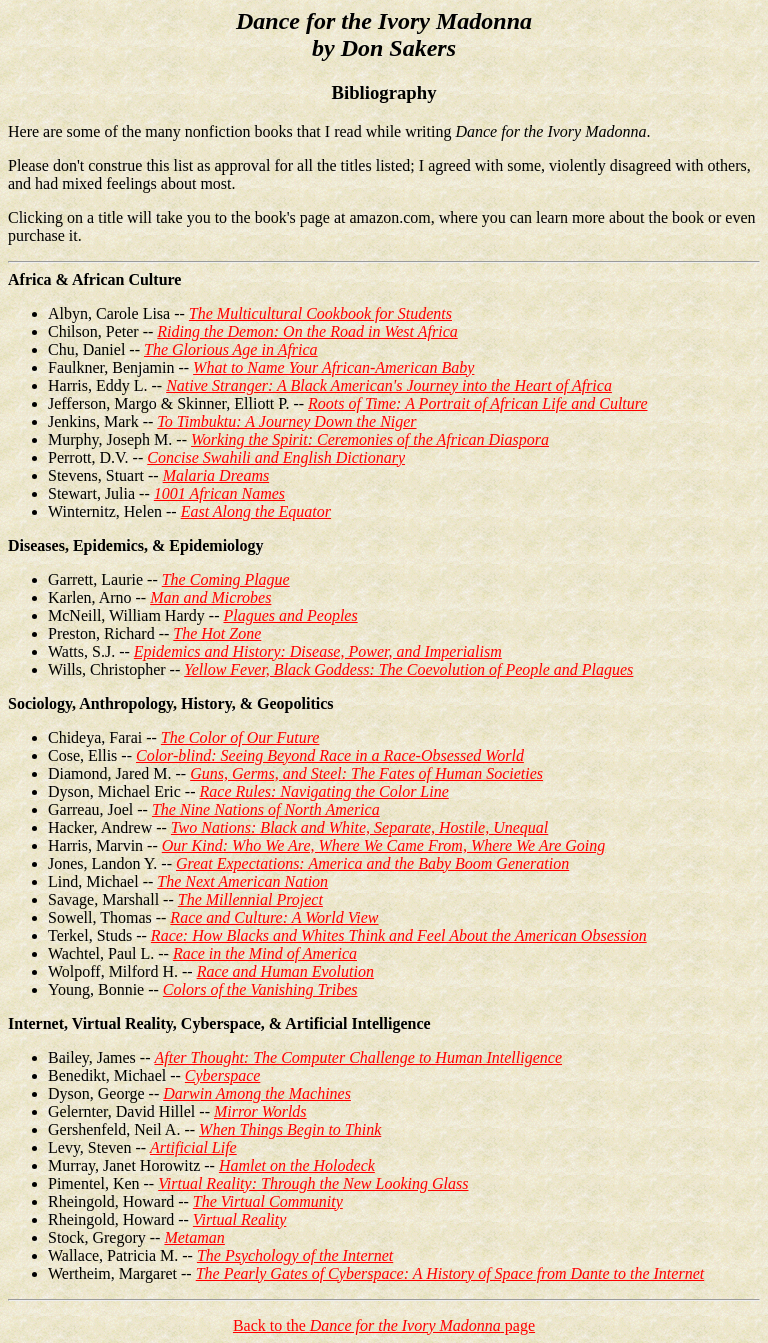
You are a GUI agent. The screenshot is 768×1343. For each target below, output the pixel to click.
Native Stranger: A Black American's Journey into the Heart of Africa (389, 385)
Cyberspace (223, 1075)
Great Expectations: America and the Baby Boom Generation (372, 863)
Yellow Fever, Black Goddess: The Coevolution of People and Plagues (408, 669)
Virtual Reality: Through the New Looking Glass (313, 1183)
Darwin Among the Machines (257, 1093)
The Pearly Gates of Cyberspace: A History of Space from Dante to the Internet (450, 1273)
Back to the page (384, 1325)
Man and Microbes (210, 597)
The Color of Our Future (240, 737)
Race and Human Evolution (285, 971)
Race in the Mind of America (265, 953)
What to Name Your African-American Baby (333, 367)
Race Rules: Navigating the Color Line (324, 791)
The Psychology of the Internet (295, 1255)
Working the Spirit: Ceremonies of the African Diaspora (370, 439)
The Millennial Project (250, 899)
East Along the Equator (256, 511)
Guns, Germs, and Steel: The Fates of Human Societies (366, 773)
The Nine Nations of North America (266, 809)
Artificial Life (193, 1147)
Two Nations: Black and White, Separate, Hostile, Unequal (359, 827)
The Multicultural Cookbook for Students (320, 313)
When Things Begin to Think (290, 1129)
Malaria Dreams (216, 475)
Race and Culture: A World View (274, 917)
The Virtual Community (268, 1201)
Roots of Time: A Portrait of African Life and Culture (477, 403)
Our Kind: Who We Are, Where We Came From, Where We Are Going (384, 845)
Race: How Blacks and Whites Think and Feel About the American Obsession (399, 935)
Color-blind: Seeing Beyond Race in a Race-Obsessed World (330, 755)
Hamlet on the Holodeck (297, 1165)
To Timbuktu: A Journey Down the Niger (286, 421)
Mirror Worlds (260, 1111)
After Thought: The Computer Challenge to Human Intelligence (358, 1057)
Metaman (194, 1237)
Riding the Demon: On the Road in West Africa (307, 331)
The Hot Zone (217, 633)
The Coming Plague (226, 579)
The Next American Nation (242, 881)
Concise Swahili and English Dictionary (276, 457)
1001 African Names (219, 493)
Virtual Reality (239, 1219)
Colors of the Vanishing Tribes (260, 989)
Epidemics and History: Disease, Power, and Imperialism (318, 651)
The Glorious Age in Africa (231, 349)
